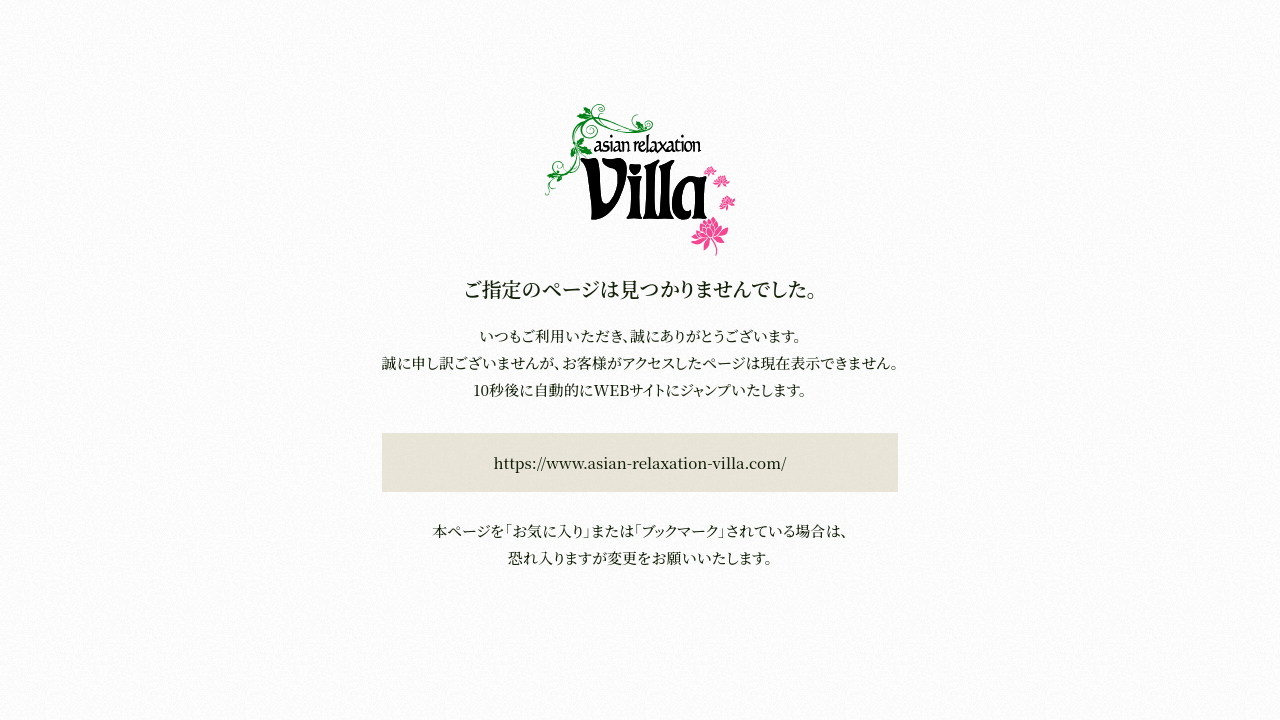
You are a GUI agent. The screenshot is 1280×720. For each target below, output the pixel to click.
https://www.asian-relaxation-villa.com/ (640, 462)
